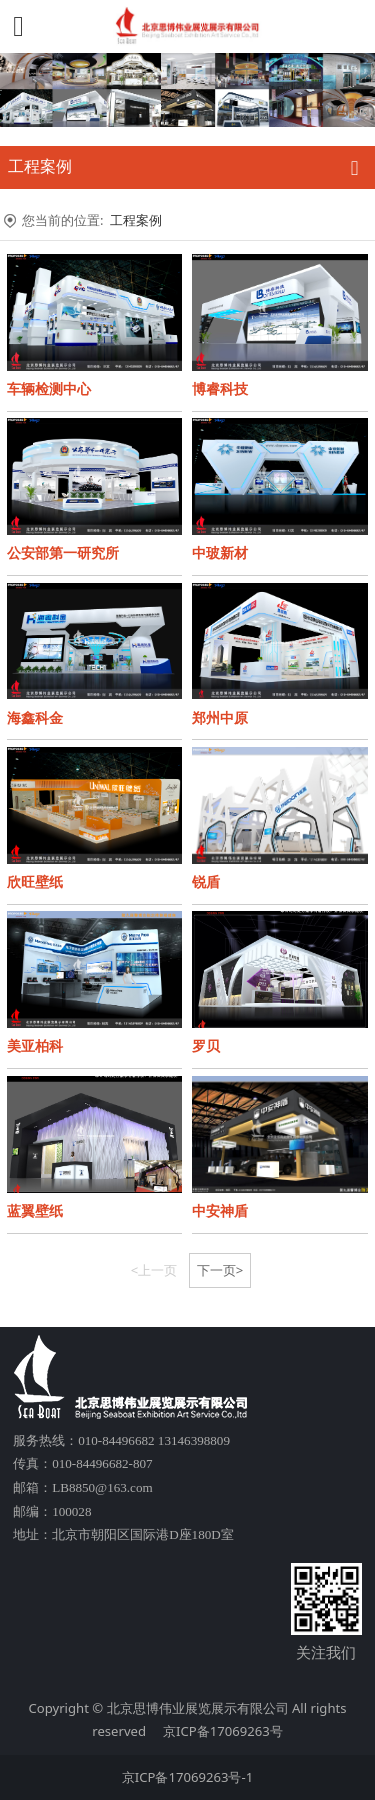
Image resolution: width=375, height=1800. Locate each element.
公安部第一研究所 (63, 552)
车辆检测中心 (49, 388)
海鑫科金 (35, 717)
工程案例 (136, 220)
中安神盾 (220, 1210)
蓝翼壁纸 (35, 1210)
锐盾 (206, 881)
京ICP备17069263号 (223, 1731)
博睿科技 (220, 388)
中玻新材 (220, 552)
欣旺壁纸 (35, 881)
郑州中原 (220, 717)
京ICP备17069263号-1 (187, 1777)
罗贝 (206, 1045)
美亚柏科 (35, 1045)
